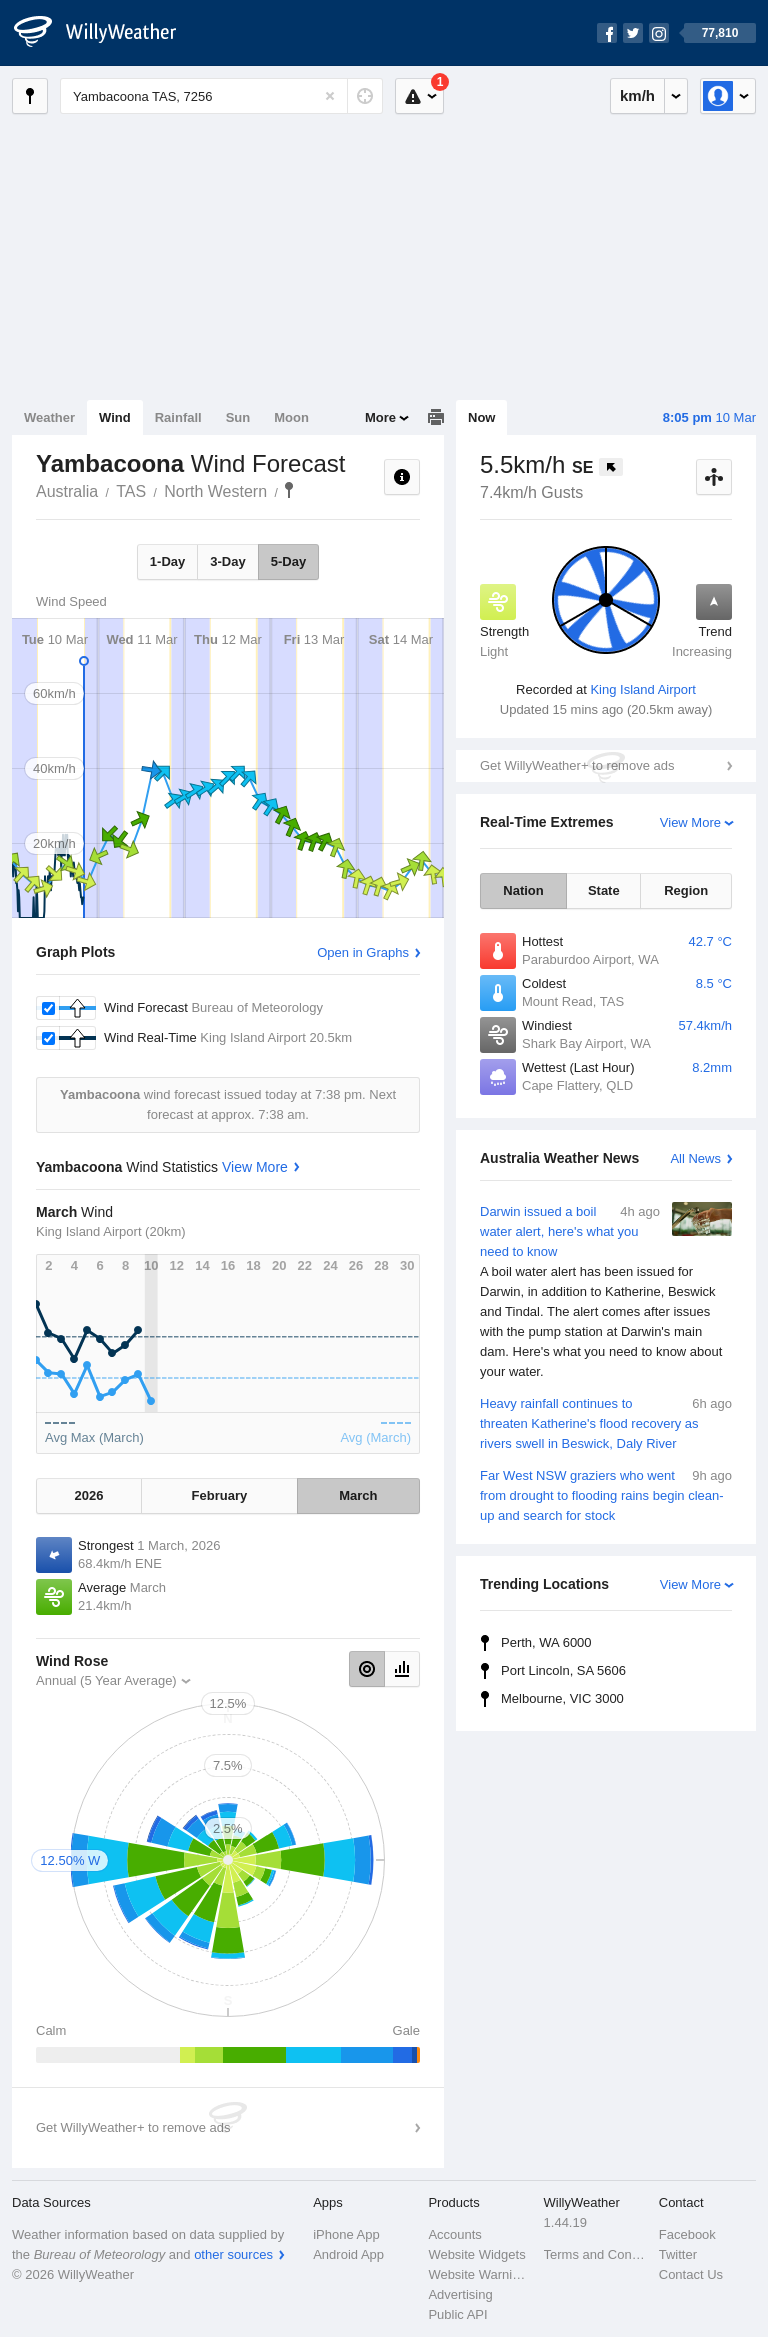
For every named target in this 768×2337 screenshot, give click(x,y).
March (358, 1495)
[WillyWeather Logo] (106, 33)
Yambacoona (289, 490)
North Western (215, 491)
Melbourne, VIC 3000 (562, 1698)
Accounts (454, 2234)
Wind (115, 417)
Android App (348, 2254)
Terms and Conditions (595, 2254)
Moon (291, 417)
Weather (49, 417)
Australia (67, 491)
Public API (457, 2314)
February (220, 1495)
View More (690, 822)
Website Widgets (476, 2254)
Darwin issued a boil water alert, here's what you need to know (606, 1292)
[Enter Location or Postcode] (221, 96)
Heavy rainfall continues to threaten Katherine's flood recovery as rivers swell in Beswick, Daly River (606, 1422)
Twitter (678, 2254)
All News (695, 1158)
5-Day (288, 561)
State (604, 890)
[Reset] (330, 96)
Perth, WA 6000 (546, 1642)
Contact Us (691, 2274)
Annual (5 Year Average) (106, 1680)
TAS (131, 491)
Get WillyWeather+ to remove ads (577, 765)
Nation (523, 890)
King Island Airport (643, 689)
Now (481, 417)
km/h (637, 95)
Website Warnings (479, 2274)
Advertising (460, 2294)
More (380, 417)
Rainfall (178, 417)
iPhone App (346, 2234)
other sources (233, 2254)
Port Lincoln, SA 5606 (563, 1670)
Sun (238, 417)
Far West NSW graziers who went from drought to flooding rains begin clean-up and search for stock (606, 1494)
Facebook (687, 2234)
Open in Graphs (363, 952)
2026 (89, 1495)
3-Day (227, 561)
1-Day (167, 561)
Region (686, 890)
